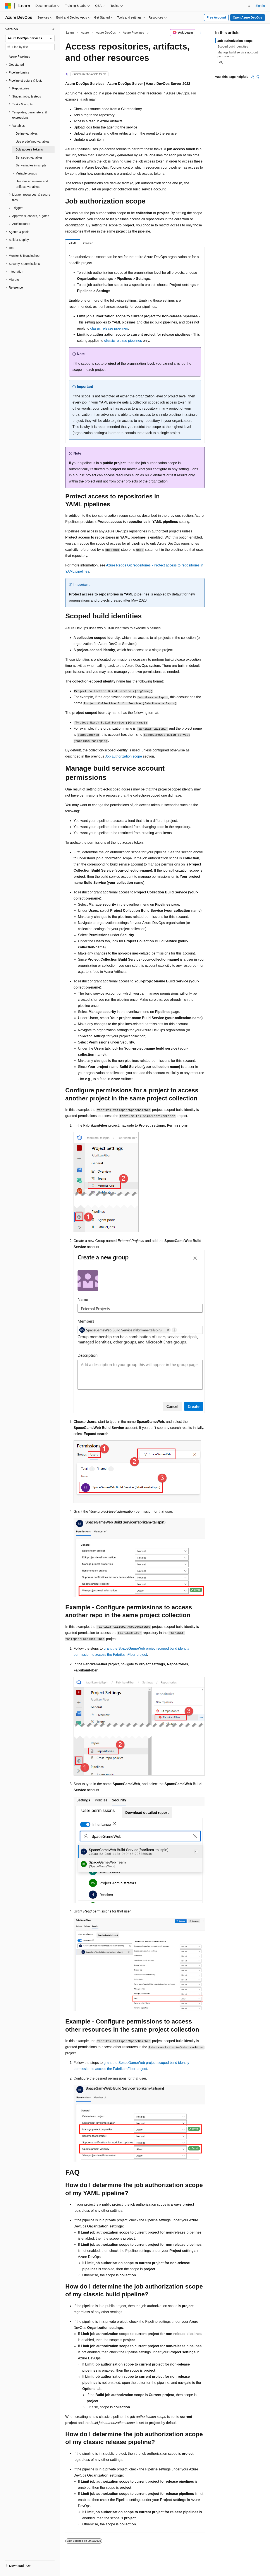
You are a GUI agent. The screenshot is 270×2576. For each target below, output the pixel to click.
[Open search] (249, 6)
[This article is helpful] (252, 76)
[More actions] (201, 32)
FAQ (220, 62)
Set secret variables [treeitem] (29, 157)
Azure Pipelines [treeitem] (19, 56)
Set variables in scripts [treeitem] (31, 165)
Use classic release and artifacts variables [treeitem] (32, 184)
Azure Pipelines (133, 32)
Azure (85, 32)
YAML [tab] (73, 243)
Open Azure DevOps (247, 17)
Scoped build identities (232, 46)
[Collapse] (53, 29)
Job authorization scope (123, 756)
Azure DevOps (106, 32)
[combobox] (30, 38)
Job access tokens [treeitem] (29, 149)
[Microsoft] (8, 6)
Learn (70, 32)
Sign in (260, 5)
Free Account (216, 17)
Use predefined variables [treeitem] (33, 141)
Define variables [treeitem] (27, 133)
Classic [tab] (88, 243)
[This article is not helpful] (258, 76)
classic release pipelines (109, 328)
